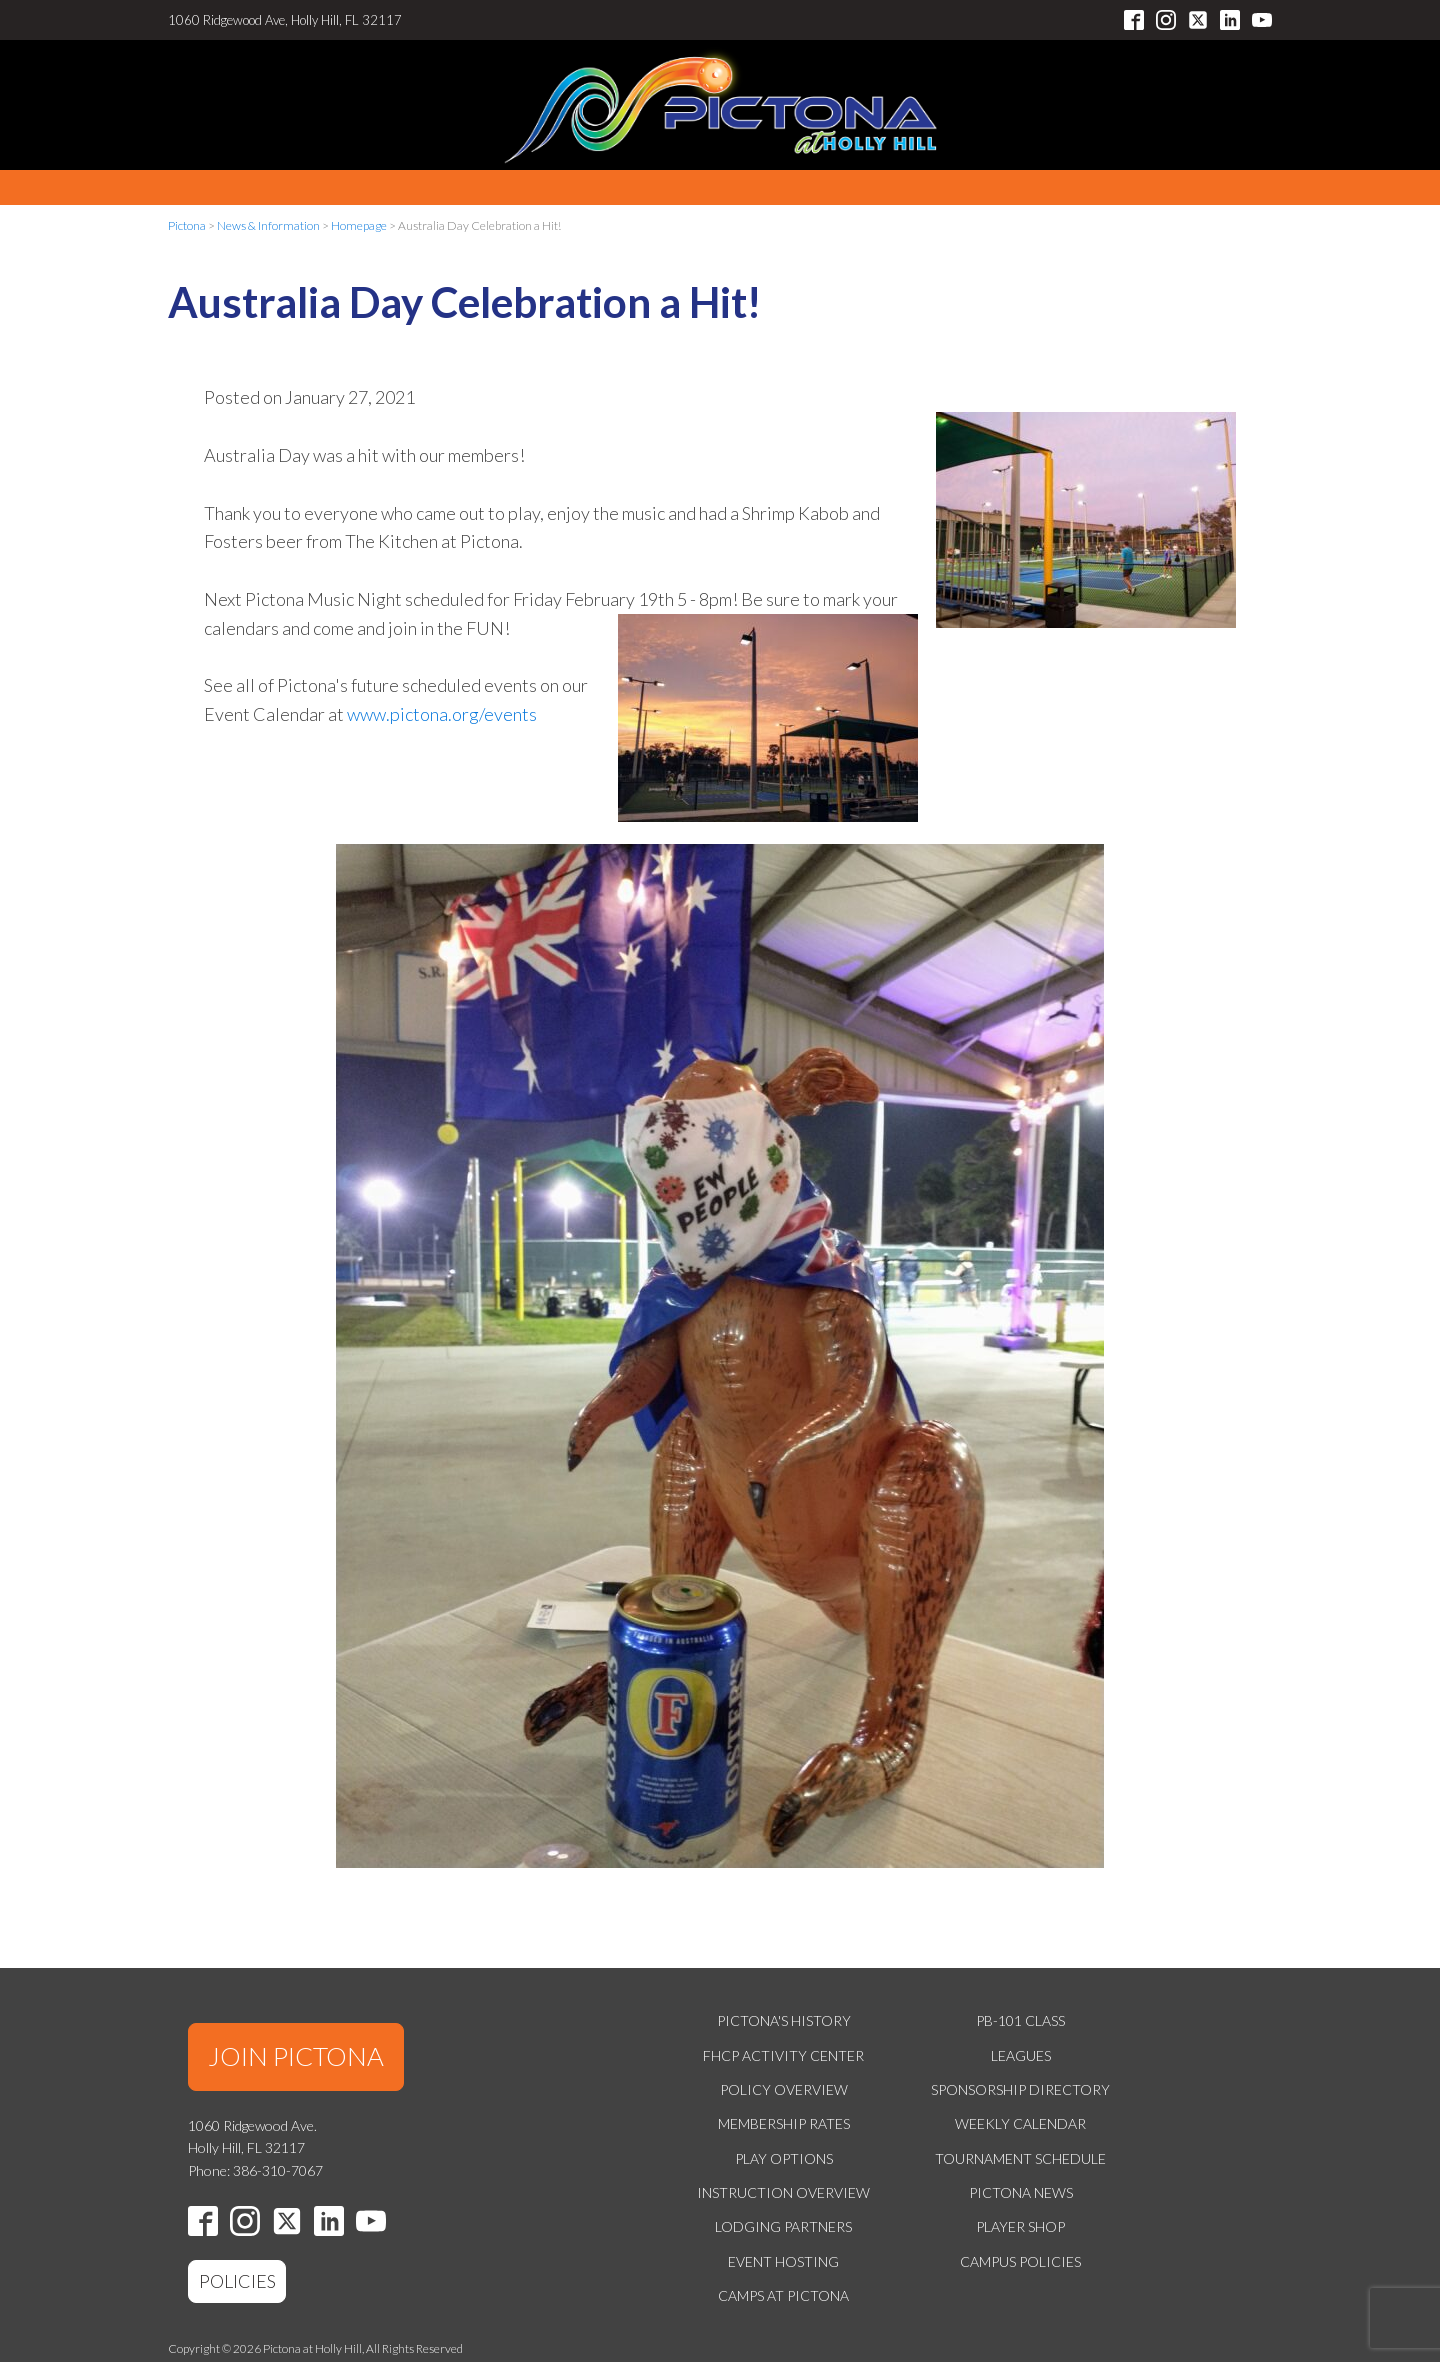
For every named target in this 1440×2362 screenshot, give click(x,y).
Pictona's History (784, 2020)
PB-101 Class (1020, 2020)
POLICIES (237, 2281)
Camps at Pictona (783, 2295)
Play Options (784, 2158)
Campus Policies (1020, 2261)
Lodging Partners (783, 2226)
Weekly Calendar (1020, 2123)
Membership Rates (784, 2123)
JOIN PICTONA (296, 2056)
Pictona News (1021, 2192)
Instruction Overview (783, 2192)
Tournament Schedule (1020, 2158)
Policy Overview (784, 2089)
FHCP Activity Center (783, 2055)
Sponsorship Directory (1020, 2089)
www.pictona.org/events (442, 714)
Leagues (1021, 2055)
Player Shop (1020, 2226)
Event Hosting (783, 2261)
